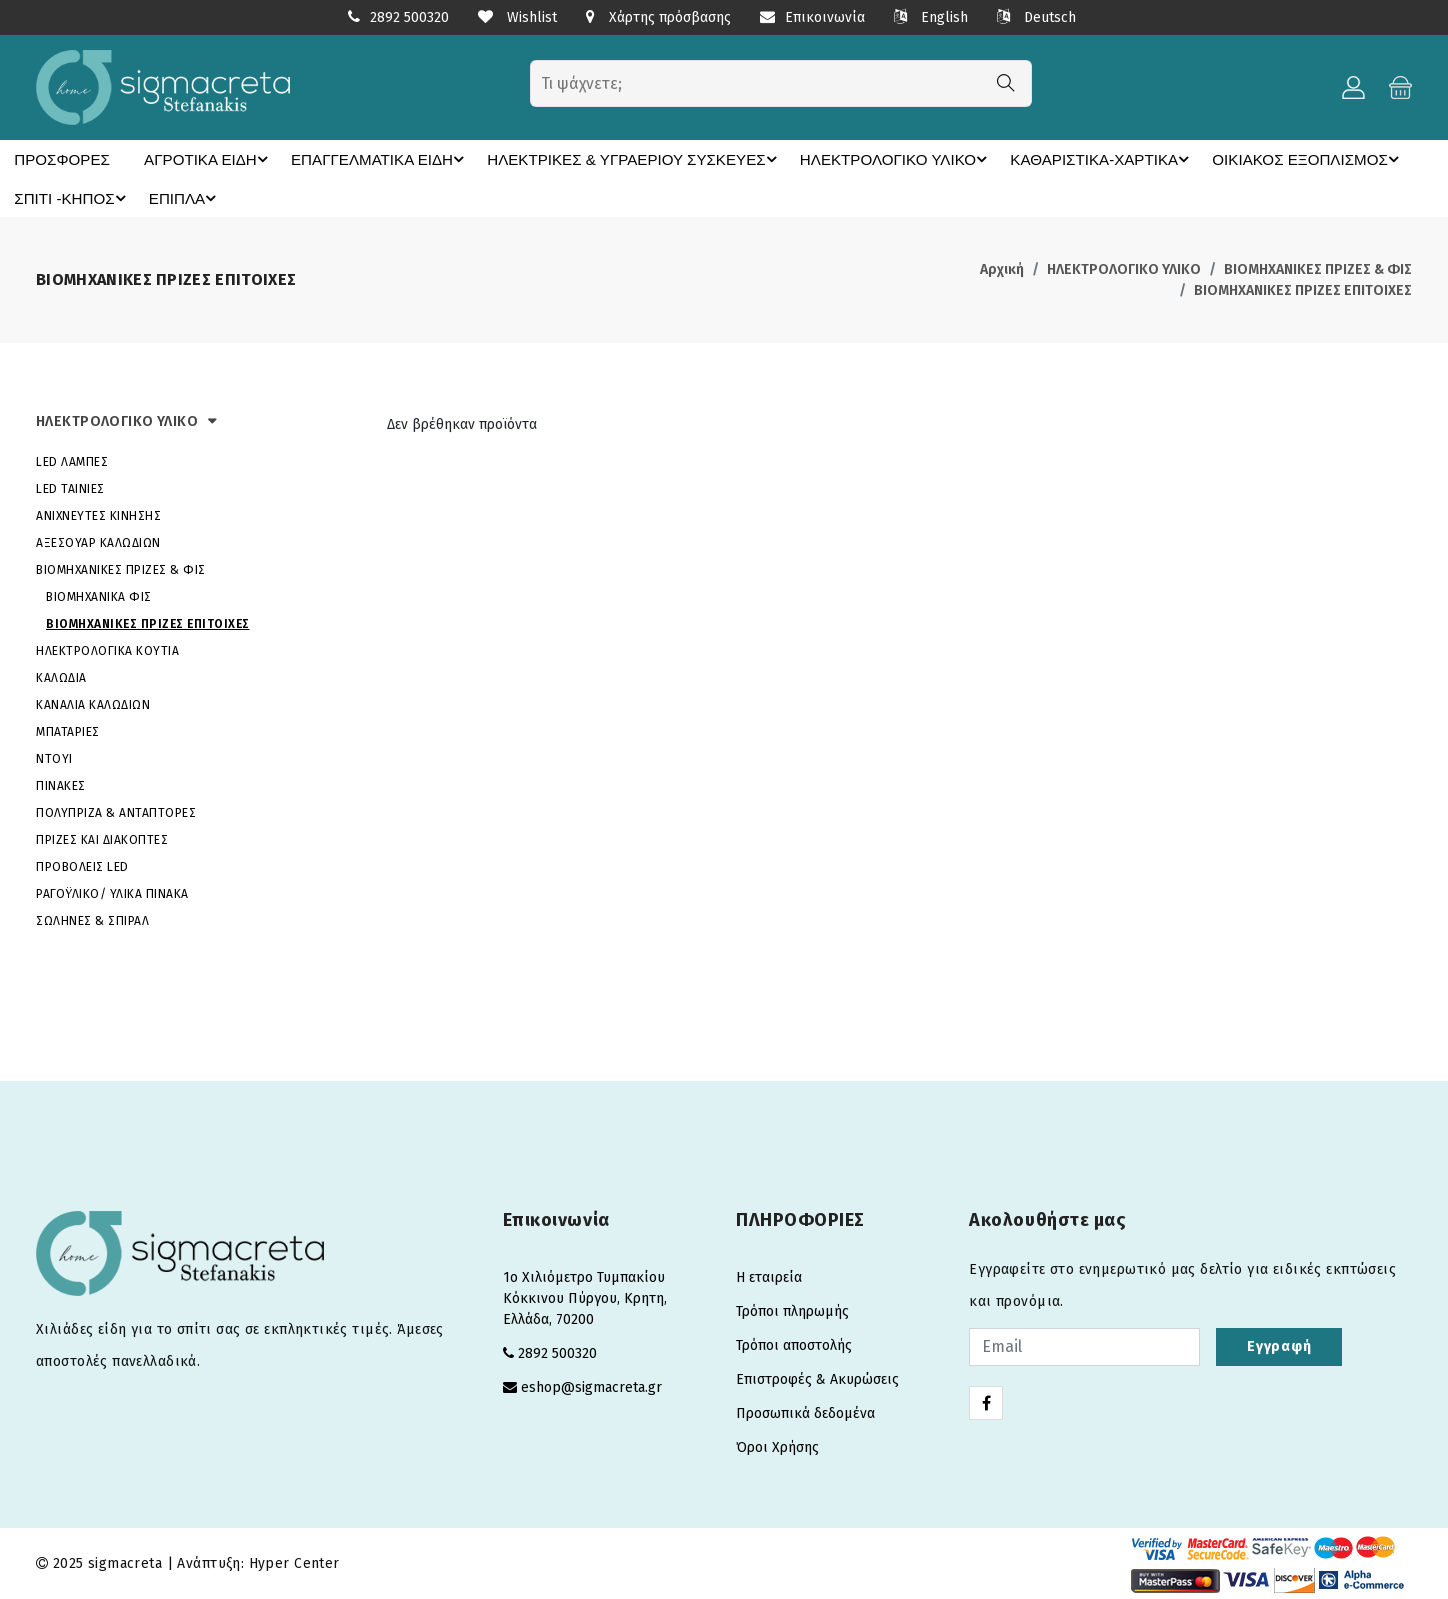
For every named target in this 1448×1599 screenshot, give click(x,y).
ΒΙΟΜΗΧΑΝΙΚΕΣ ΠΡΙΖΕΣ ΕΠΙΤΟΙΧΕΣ (1303, 289)
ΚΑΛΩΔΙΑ (61, 677)
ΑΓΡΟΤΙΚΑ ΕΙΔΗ (194, 159)
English (931, 17)
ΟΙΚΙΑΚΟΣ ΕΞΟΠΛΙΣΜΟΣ (1212, 159)
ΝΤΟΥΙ (54, 758)
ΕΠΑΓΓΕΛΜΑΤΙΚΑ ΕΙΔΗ (355, 159)
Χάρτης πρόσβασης (658, 17)
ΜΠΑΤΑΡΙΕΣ (68, 731)
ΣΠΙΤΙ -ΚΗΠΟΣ (70, 197)
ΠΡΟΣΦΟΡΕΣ (55, 159)
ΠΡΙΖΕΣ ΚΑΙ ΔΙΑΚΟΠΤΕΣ (102, 839)
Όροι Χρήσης (777, 1446)
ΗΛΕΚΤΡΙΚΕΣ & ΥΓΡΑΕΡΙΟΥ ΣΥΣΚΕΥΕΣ (590, 159)
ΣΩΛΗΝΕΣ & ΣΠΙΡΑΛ (92, 920)
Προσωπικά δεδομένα (805, 1412)
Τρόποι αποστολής (794, 1344)
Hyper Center (294, 1562)
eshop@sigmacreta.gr (591, 1386)
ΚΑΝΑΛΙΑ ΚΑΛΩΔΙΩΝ (93, 704)
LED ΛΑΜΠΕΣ (72, 461)
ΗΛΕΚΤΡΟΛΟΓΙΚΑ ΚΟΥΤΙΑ (107, 650)
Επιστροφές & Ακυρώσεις (817, 1378)
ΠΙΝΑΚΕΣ (61, 785)
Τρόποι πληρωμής (792, 1310)
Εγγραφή (1279, 1345)
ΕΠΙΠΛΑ (179, 197)
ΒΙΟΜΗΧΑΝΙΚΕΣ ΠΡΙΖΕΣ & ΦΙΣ (1318, 268)
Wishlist (517, 17)
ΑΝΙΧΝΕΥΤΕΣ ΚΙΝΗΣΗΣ (98, 515)
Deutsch (1036, 17)
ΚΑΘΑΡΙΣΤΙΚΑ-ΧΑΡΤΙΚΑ (1021, 159)
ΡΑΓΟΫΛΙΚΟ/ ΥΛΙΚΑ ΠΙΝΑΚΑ (112, 893)
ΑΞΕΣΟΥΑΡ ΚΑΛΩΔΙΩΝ (98, 542)
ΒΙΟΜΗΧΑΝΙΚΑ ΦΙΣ (99, 596)
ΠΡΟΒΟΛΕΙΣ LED (82, 866)
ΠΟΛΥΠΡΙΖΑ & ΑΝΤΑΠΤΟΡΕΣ (116, 812)
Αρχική (1002, 268)
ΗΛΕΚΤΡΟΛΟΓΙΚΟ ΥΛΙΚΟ (830, 159)
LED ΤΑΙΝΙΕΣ (70, 488)
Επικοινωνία (812, 17)
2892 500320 (409, 17)
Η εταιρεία (769, 1276)
